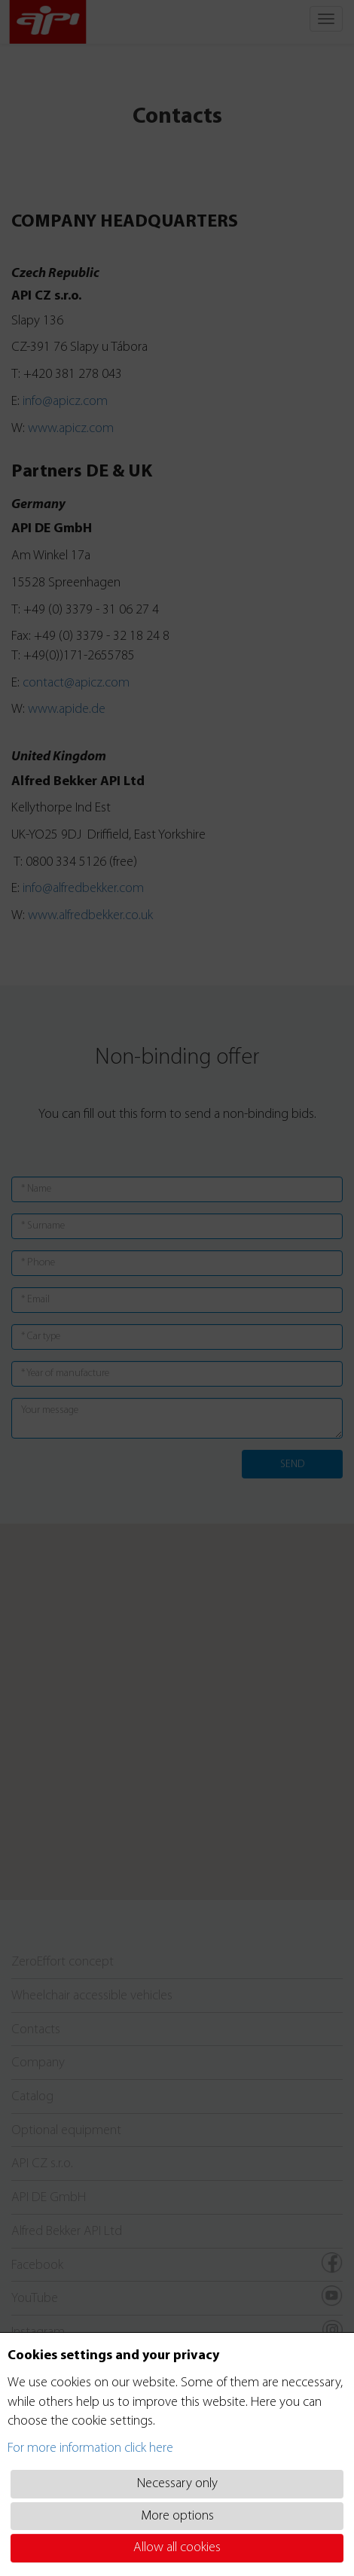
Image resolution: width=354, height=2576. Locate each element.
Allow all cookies (177, 2548)
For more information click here (90, 2448)
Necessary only (177, 2484)
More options (177, 2516)
